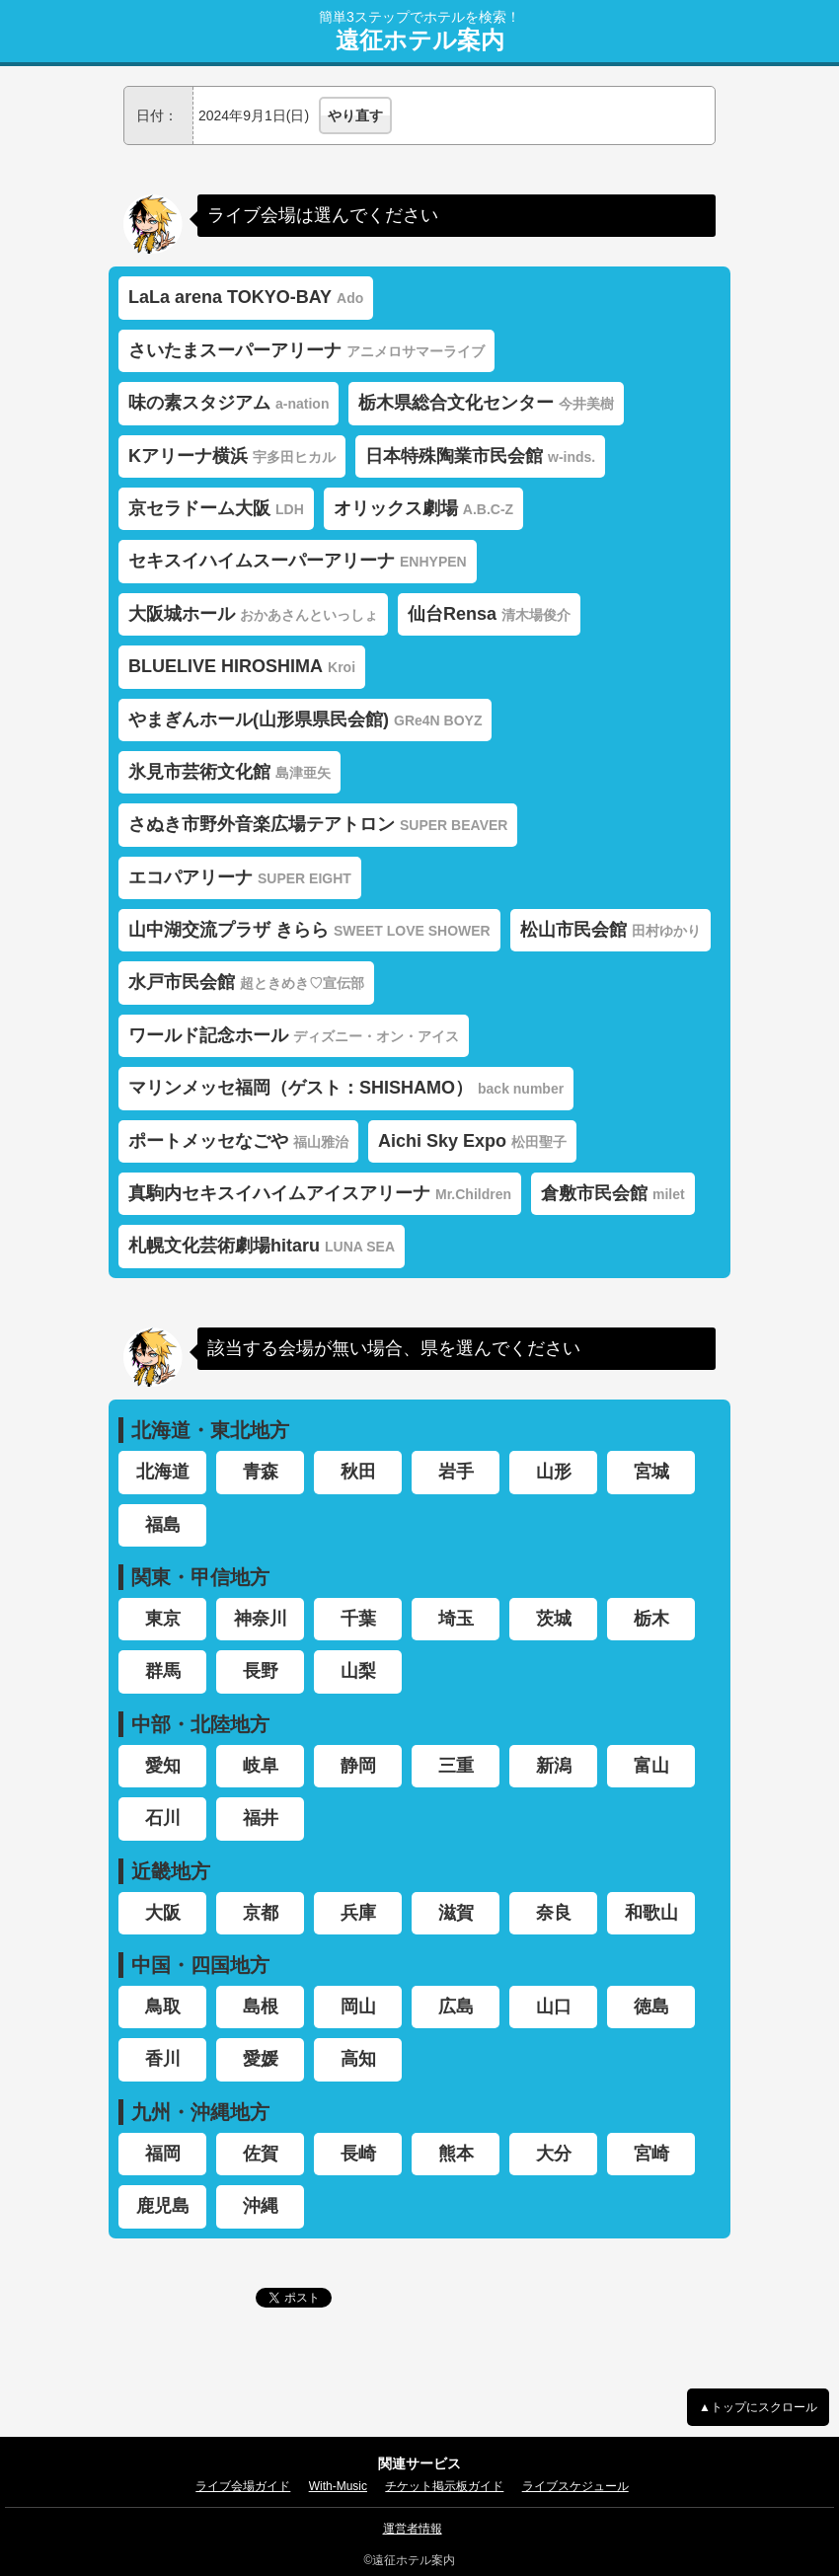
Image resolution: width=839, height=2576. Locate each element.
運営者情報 (412, 2529)
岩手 (456, 1471)
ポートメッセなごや (238, 1141)
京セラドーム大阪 (216, 508)
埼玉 (456, 1619)
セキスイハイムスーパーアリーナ (297, 560)
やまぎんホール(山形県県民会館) (305, 719)
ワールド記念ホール (293, 1035)
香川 (163, 2059)
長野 (260, 1671)
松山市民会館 (610, 930)
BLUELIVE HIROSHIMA (241, 666)
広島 (456, 2006)
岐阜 (260, 1766)
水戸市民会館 (246, 982)
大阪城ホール (253, 614)
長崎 (358, 2153)
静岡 (358, 1766)
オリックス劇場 (423, 508)
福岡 (163, 2153)
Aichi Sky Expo (472, 1141)
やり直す (355, 115)
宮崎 (651, 2153)
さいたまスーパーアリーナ (306, 350)
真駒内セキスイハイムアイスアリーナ (319, 1193)
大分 (554, 2153)
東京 (163, 1619)
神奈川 (260, 1619)
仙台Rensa (489, 614)
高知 (358, 2059)
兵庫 (358, 1913)
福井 (260, 1818)
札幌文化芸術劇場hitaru (261, 1245)
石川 (163, 1818)
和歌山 (651, 1913)
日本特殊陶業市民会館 (480, 456)
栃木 (651, 1619)
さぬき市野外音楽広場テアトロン (317, 824)
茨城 (554, 1619)
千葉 (358, 1619)
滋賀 (456, 1913)
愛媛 (260, 2059)
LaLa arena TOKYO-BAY (245, 297)
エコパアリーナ (239, 877)
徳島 (651, 2006)
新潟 (554, 1766)
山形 (554, 1471)
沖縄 (260, 2206)
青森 (260, 1471)
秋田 (358, 1471)
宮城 (651, 1471)
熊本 (456, 2153)
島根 (260, 2006)
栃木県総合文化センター (486, 403)
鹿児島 (163, 2206)
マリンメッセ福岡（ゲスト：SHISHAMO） (346, 1088)
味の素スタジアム (228, 403)
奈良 (554, 1913)
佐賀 (260, 2153)
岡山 (358, 2006)
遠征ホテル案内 (420, 40)
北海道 (163, 1471)
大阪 (163, 1913)
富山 (651, 1766)
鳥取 (163, 2006)
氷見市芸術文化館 (229, 772)
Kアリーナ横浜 (232, 456)
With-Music (338, 2486)
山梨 (358, 1671)
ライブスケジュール (575, 2486)
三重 (456, 1766)
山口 (554, 2006)
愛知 (163, 1766)
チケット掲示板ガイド (444, 2486)
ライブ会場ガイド (242, 2486)
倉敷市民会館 (613, 1193)
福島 (163, 1525)
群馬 (163, 1671)
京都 (260, 1913)
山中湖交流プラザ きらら (309, 930)
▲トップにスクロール (758, 2407)
